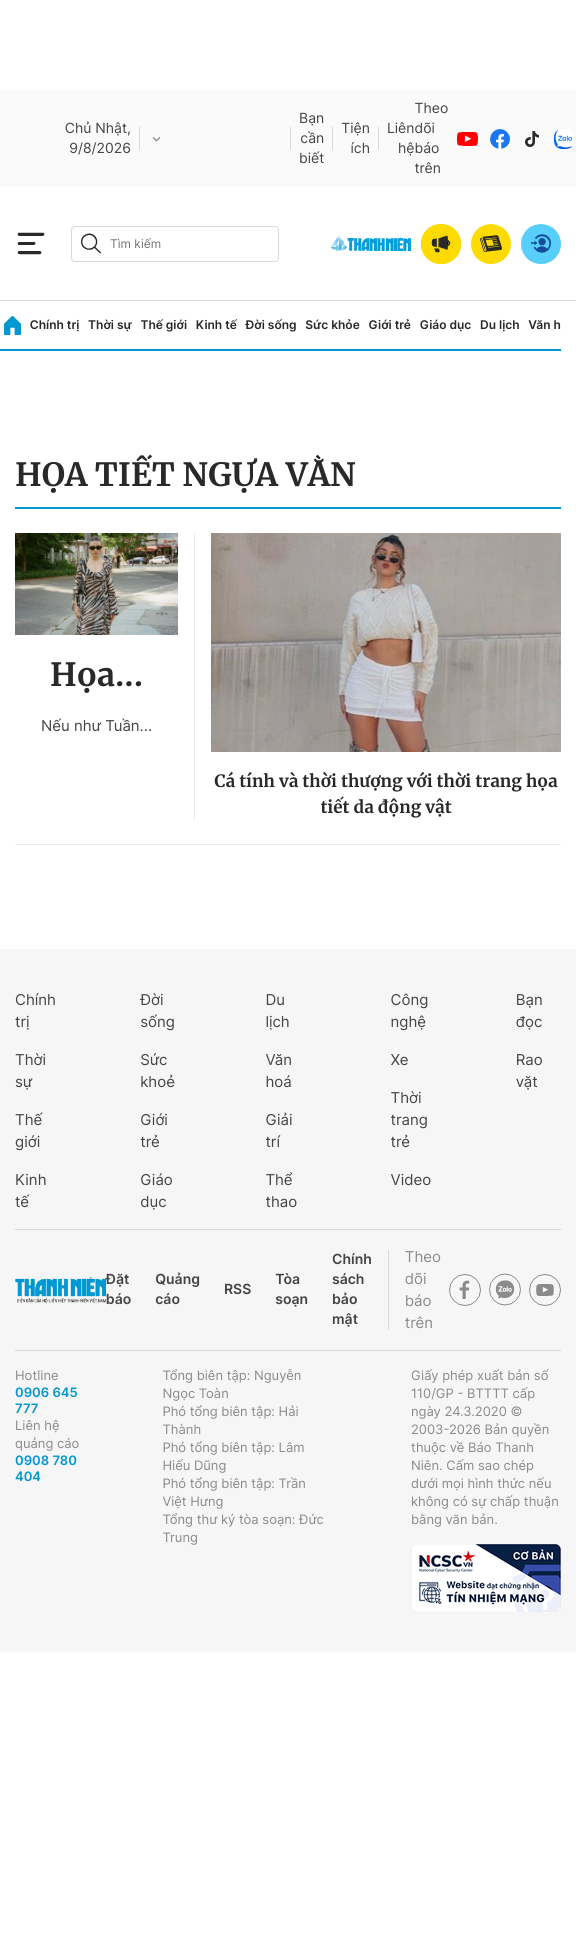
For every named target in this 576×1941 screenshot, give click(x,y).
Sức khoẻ (157, 1070)
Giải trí (278, 1130)
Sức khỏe (332, 324)
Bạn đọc (529, 1010)
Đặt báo (118, 1289)
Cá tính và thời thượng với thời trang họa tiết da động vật (385, 794)
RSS (237, 1289)
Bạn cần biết (311, 138)
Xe (400, 1059)
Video (411, 1179)
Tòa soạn (291, 1289)
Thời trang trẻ (409, 1119)
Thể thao (281, 1190)
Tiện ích (355, 138)
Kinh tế (216, 324)
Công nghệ (410, 1010)
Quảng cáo (177, 1289)
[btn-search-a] (91, 243)
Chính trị (55, 324)
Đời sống (271, 324)
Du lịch (500, 324)
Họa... (96, 675)
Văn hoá (278, 1070)
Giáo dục (446, 324)
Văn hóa (551, 324)
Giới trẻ (390, 324)
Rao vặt (529, 1070)
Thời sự (110, 324)
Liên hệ (401, 138)
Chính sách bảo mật (352, 1289)
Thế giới (163, 324)
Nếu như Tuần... (96, 725)
